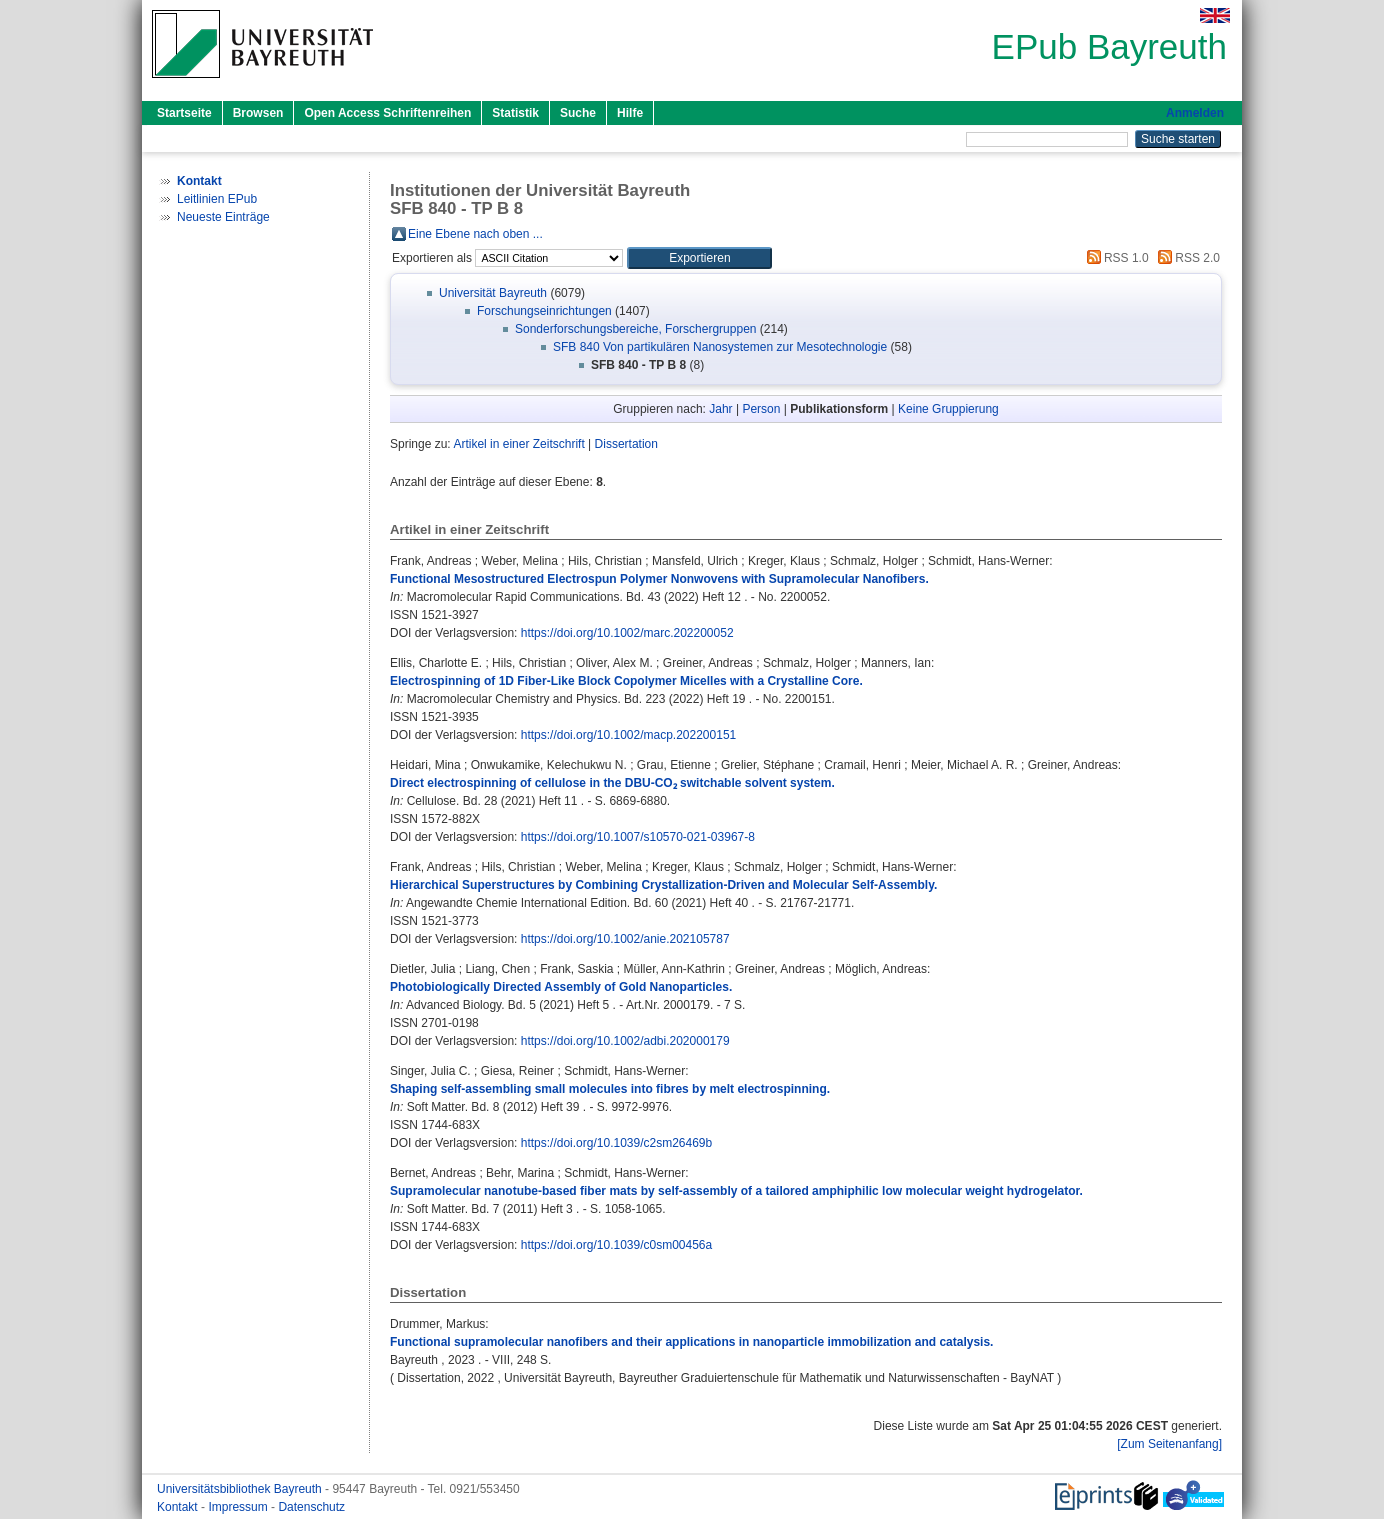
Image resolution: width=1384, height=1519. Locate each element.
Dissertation (626, 444)
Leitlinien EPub (217, 199)
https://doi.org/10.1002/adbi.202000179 (625, 1041)
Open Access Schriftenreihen (387, 113)
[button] (699, 258)
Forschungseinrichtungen (544, 311)
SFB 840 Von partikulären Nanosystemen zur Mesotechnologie (720, 347)
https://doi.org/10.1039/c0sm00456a (616, 1245)
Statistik (515, 113)
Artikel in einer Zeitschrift (518, 444)
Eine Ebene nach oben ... (475, 234)
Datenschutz (311, 1507)
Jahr (720, 409)
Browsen (258, 113)
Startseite (184, 113)
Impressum (239, 1507)
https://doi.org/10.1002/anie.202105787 (625, 939)
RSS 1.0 (1115, 258)
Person (761, 409)
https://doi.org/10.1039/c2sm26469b (616, 1143)
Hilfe (630, 113)
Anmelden (1195, 113)
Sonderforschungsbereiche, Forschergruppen (635, 329)
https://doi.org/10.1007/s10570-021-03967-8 (638, 837)
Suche (578, 113)
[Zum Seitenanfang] (1169, 1444)
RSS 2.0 (1186, 258)
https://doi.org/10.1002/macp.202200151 (629, 735)
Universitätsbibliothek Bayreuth (241, 1489)
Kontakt (179, 1507)
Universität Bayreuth (493, 293)
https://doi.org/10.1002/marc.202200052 (627, 633)
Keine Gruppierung (948, 409)
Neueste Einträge (223, 217)
